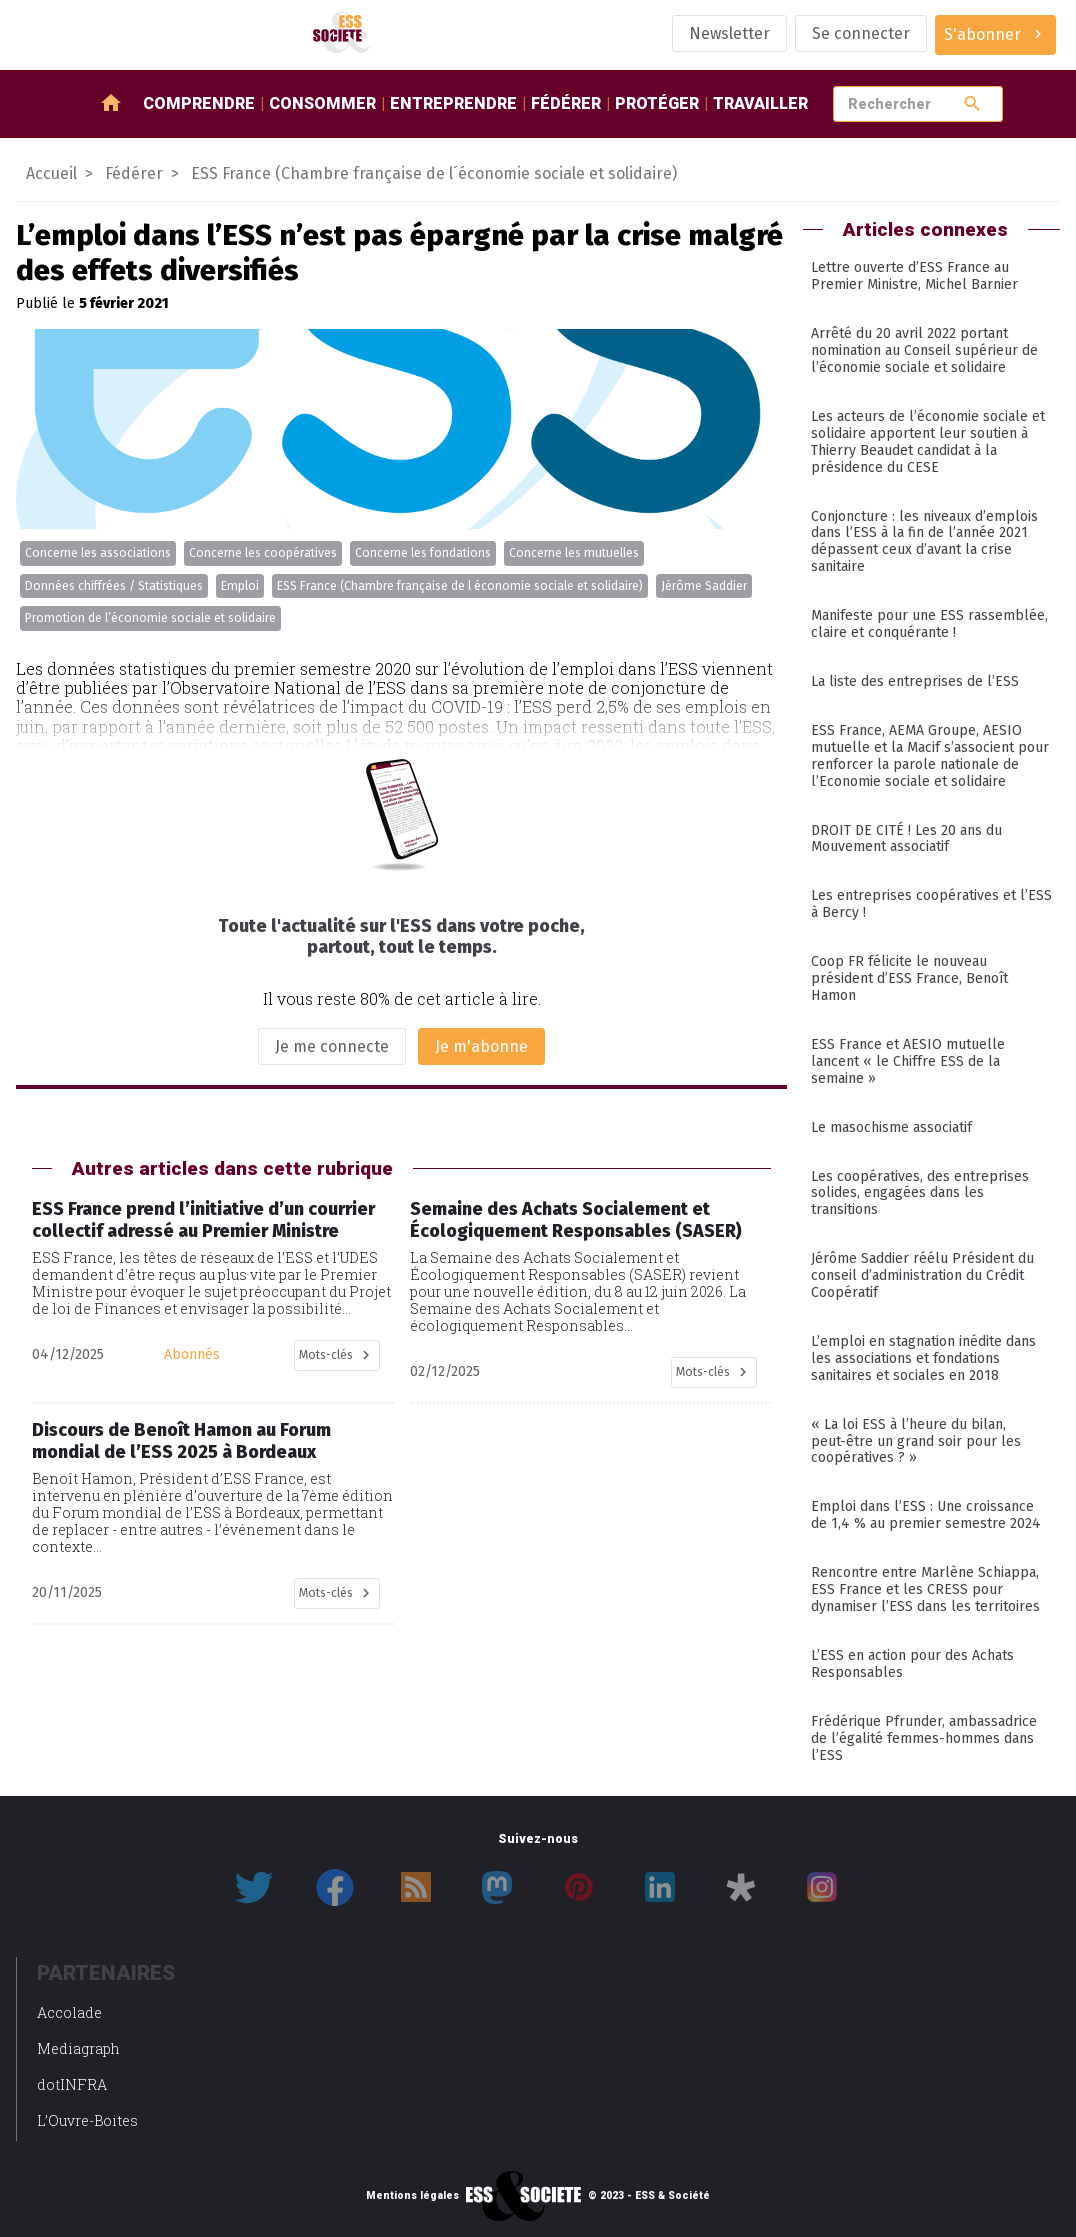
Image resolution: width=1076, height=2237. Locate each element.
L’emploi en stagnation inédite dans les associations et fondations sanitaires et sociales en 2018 (923, 1358)
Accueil (51, 173)
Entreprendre (453, 103)
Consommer (322, 103)
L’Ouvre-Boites (87, 2120)
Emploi (240, 586)
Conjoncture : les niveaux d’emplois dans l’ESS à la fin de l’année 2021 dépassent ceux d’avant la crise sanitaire (924, 542)
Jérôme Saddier (704, 586)
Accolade (69, 2012)
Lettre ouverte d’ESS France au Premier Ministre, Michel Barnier (914, 276)
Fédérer (566, 103)
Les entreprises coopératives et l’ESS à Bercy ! (931, 904)
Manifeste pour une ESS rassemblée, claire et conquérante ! (929, 624)
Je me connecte (332, 1046)
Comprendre (199, 103)
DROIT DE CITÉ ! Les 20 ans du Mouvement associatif (906, 839)
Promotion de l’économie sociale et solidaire (150, 618)
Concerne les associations (98, 553)
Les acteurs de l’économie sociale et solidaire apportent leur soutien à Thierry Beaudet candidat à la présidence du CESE (928, 442)
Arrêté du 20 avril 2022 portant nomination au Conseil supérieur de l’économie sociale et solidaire (924, 350)
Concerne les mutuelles (574, 553)
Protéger (657, 103)
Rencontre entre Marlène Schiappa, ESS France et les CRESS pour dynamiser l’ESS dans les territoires (925, 1589)
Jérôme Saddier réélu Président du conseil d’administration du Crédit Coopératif (922, 1275)
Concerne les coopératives (263, 553)
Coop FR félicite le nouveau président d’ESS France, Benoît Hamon (909, 978)
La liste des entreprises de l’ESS (915, 681)
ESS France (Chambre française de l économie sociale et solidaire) (460, 586)
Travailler (760, 103)
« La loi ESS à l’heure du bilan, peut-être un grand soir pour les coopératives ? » (916, 1441)
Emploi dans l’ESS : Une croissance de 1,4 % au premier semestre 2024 (926, 1515)
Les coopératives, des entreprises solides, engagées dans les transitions (920, 1193)
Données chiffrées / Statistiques (114, 586)
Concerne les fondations (423, 553)
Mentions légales (412, 2196)
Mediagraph (78, 2048)
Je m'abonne (481, 1046)
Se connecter (861, 33)
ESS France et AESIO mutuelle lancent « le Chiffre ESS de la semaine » (908, 1061)
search (972, 103)
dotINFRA (72, 2084)
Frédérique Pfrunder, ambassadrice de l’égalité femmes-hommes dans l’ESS (924, 1738)
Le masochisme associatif (891, 1127)
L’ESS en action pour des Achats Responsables (912, 1664)
